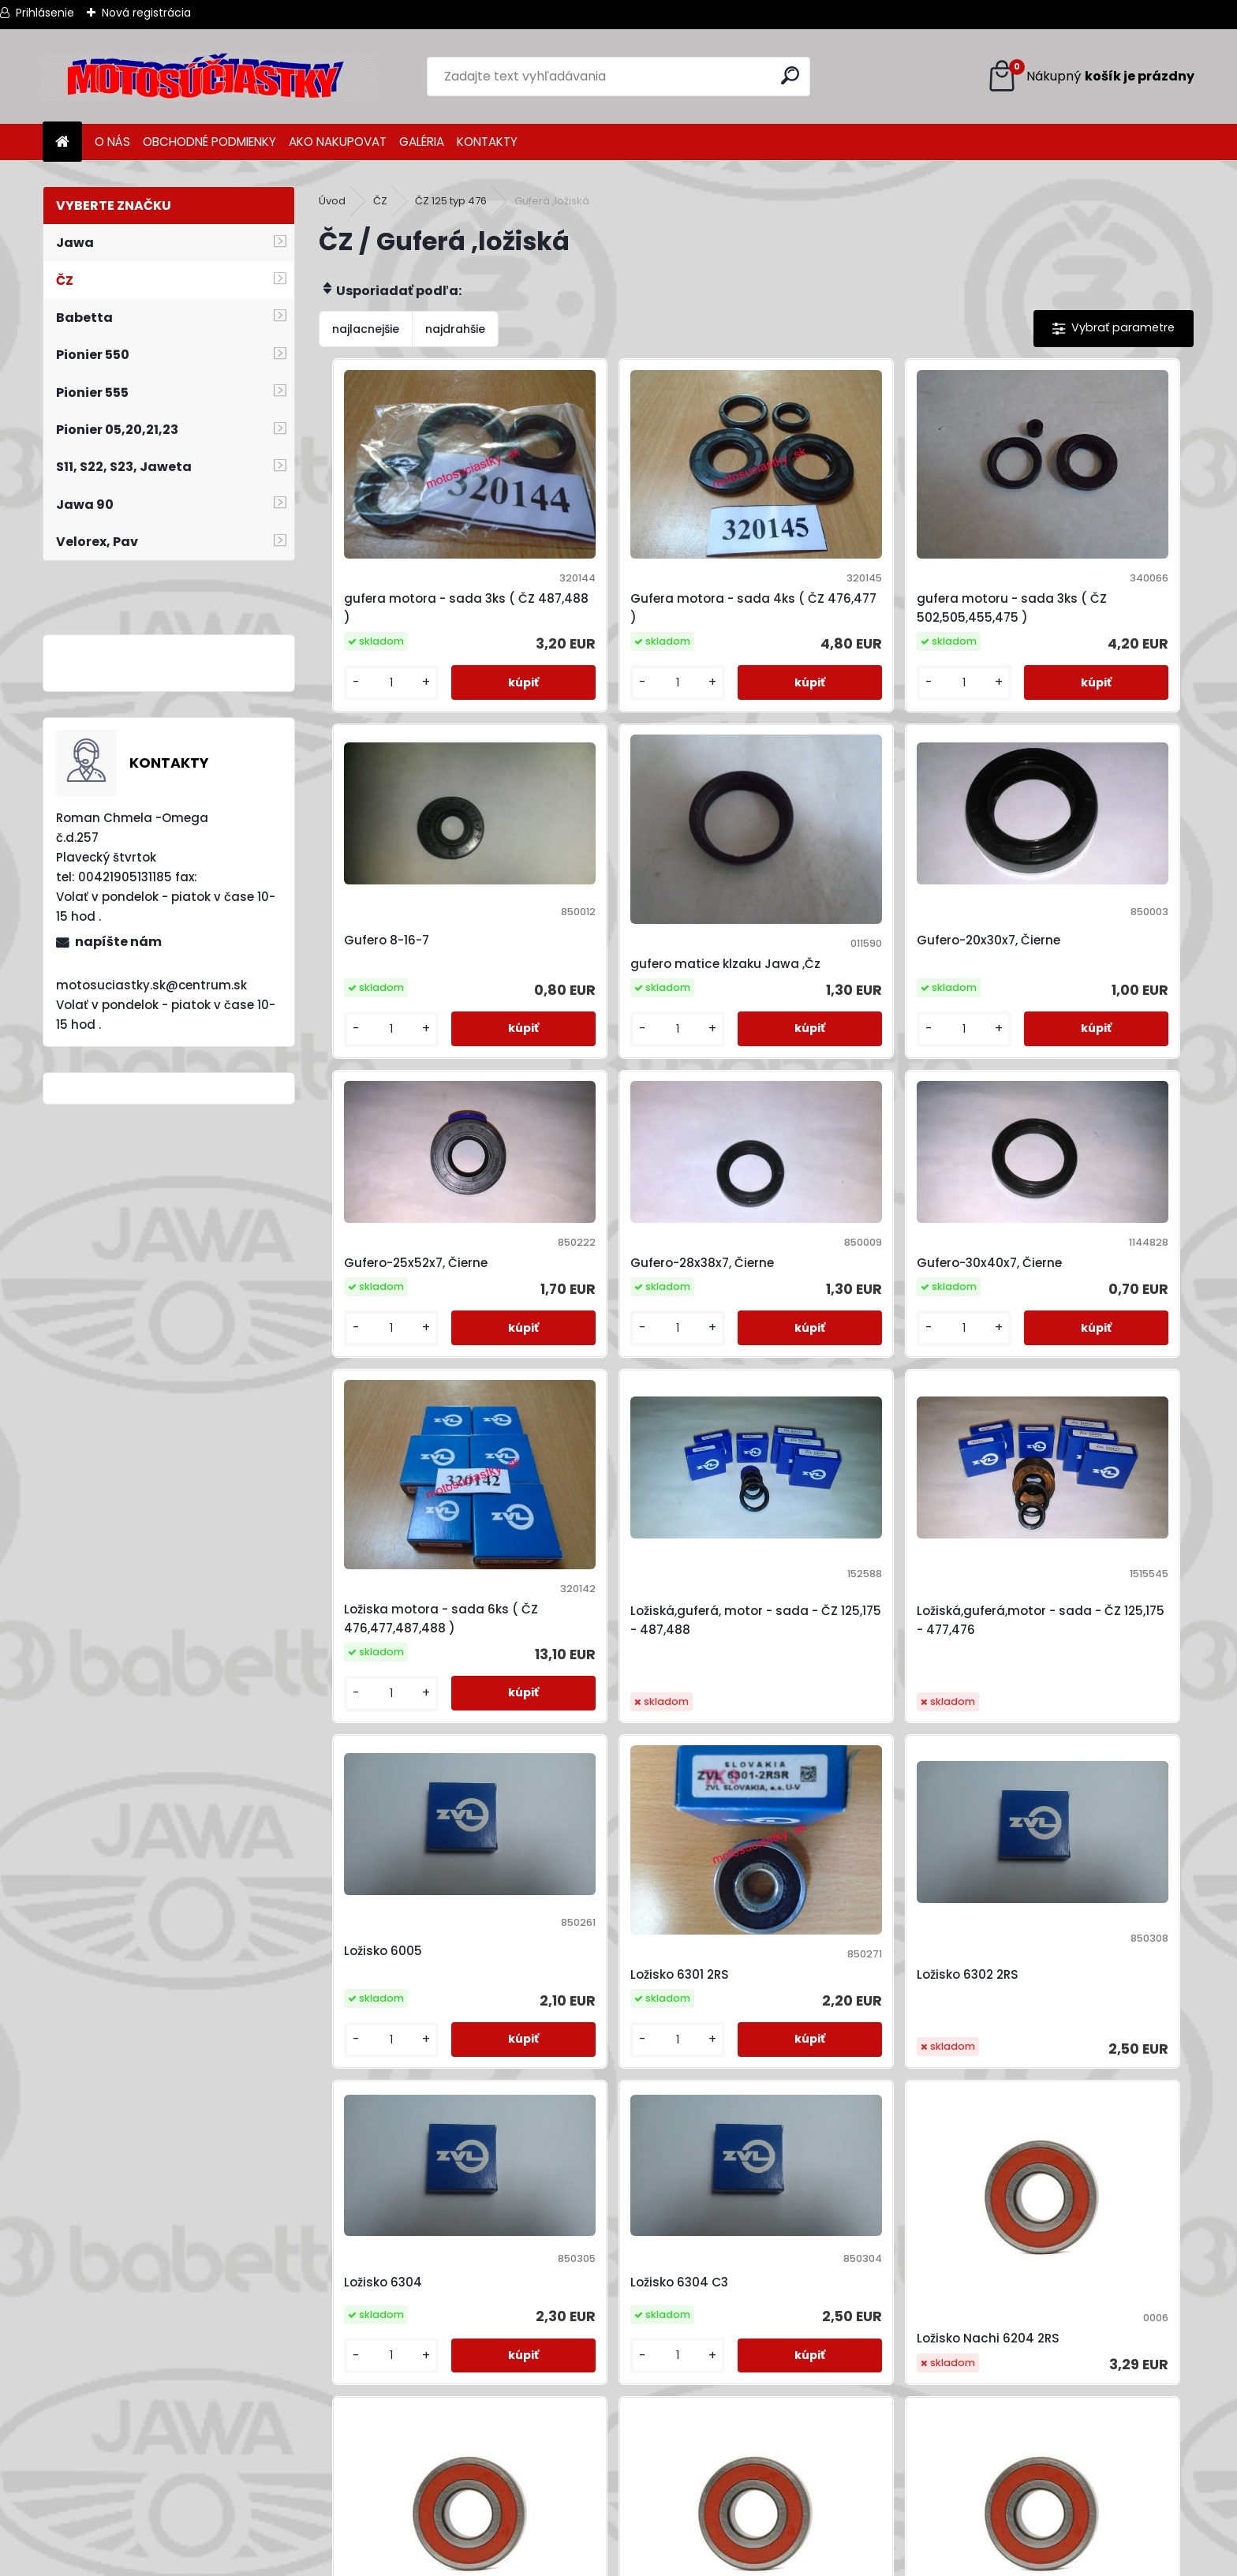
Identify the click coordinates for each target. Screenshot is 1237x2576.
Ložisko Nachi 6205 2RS (844, 1833)
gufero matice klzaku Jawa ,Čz (420, 871)
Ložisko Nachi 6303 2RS (625, 2126)
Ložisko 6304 (1031, 1473)
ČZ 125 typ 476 (451, 200)
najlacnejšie (365, 329)
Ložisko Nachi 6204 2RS (626, 1832)
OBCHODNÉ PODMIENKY (209, 141)
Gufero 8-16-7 (1034, 540)
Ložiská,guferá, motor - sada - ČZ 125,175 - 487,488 (862, 1194)
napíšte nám (118, 942)
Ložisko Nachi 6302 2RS (1062, 1833)
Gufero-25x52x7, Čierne (845, 854)
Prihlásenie (45, 13)
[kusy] (369, 631)
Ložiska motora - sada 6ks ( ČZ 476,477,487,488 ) (642, 1186)
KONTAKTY (487, 141)
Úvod (332, 200)
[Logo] (208, 76)
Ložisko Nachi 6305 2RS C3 (854, 2126)
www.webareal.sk (682, 2560)
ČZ (380, 200)
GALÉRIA (421, 141)
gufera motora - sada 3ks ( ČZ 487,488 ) (421, 557)
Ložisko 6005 (375, 1473)
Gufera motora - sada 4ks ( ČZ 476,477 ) (642, 557)
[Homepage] (62, 142)
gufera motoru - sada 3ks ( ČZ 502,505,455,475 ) (858, 557)
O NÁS (112, 141)
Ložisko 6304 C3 (385, 1767)
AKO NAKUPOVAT (338, 141)
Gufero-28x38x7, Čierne (1063, 854)
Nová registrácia (146, 13)
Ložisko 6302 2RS (824, 1498)
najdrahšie (455, 329)
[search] (792, 75)
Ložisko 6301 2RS (604, 1490)
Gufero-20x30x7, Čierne (626, 854)
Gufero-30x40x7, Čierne (408, 1169)
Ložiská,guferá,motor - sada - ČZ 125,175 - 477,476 (1079, 1194)
